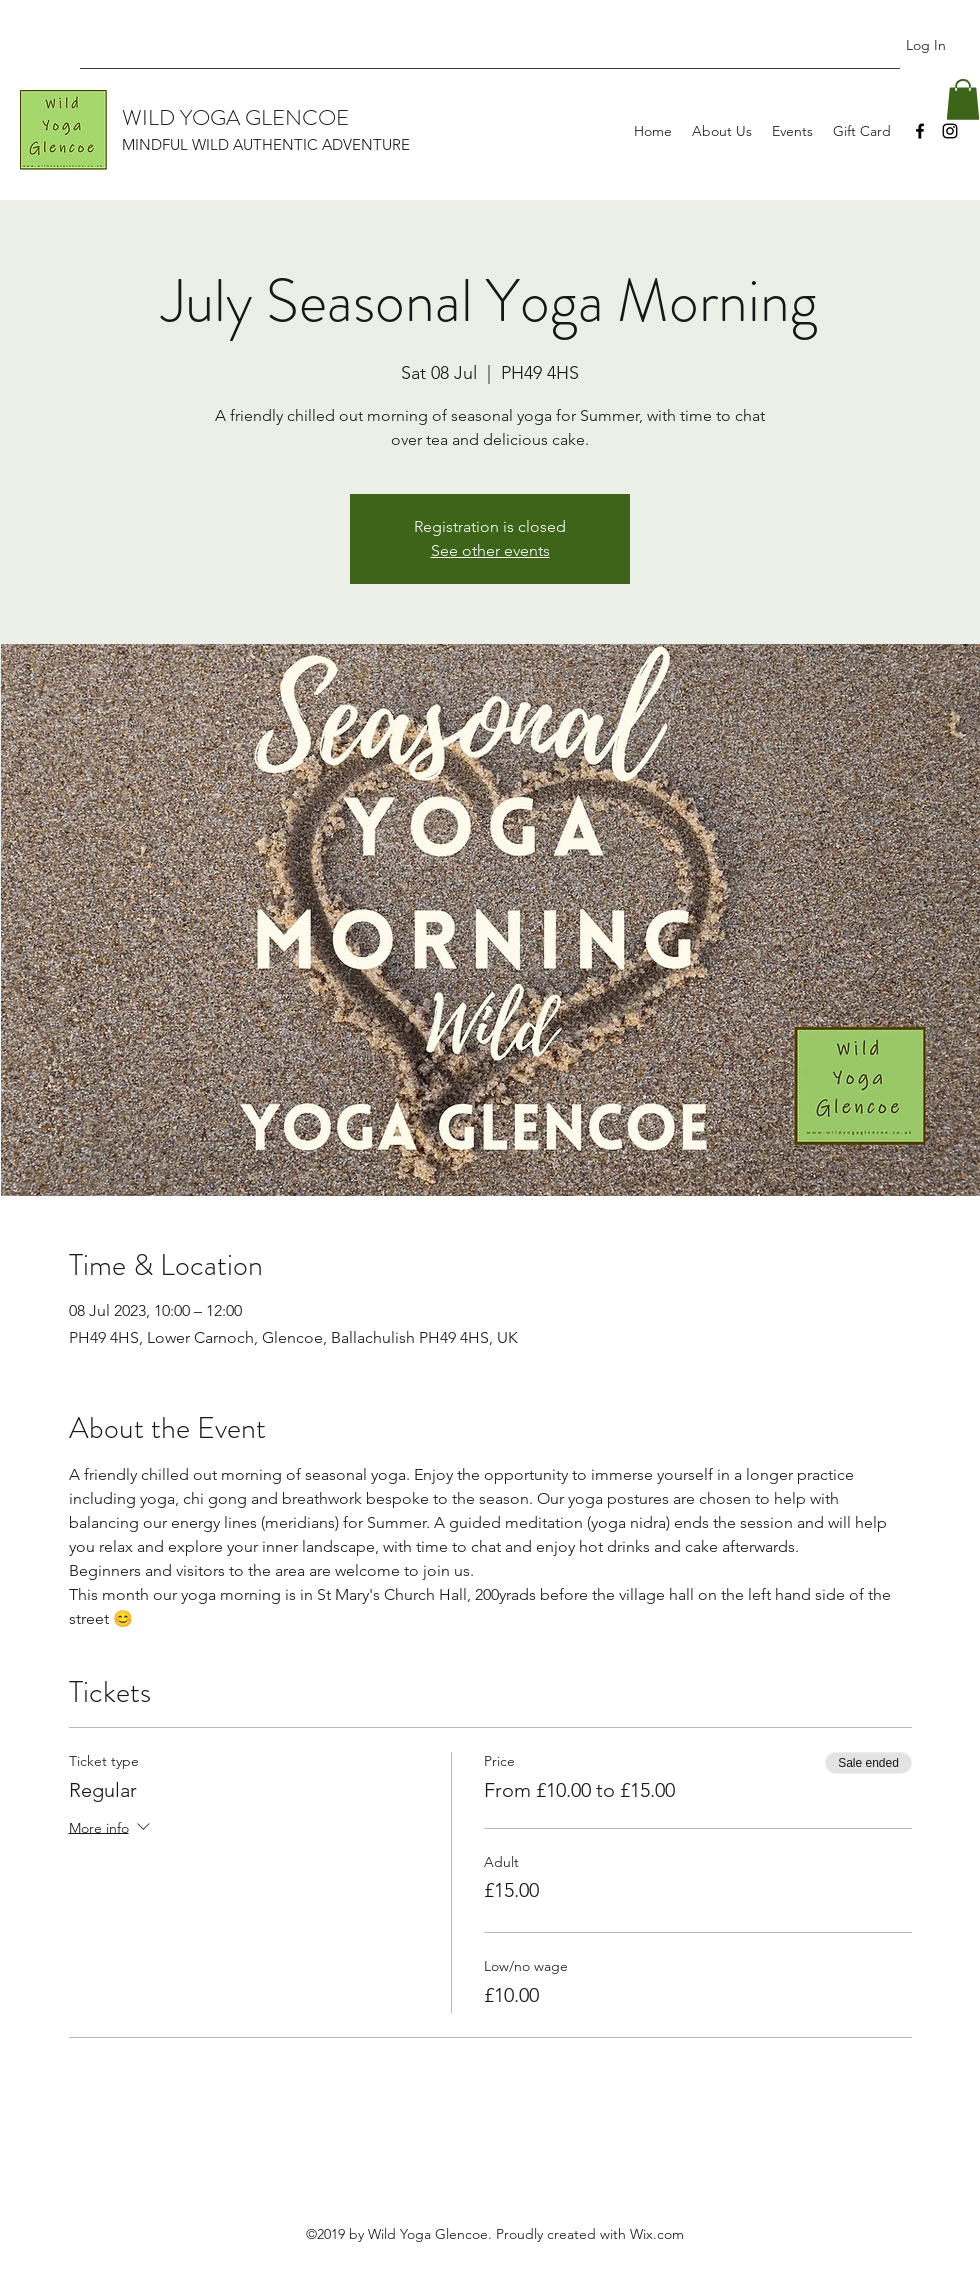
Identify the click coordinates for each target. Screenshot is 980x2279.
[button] (963, 99)
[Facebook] (920, 131)
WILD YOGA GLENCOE (235, 117)
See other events (490, 550)
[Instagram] (950, 131)
